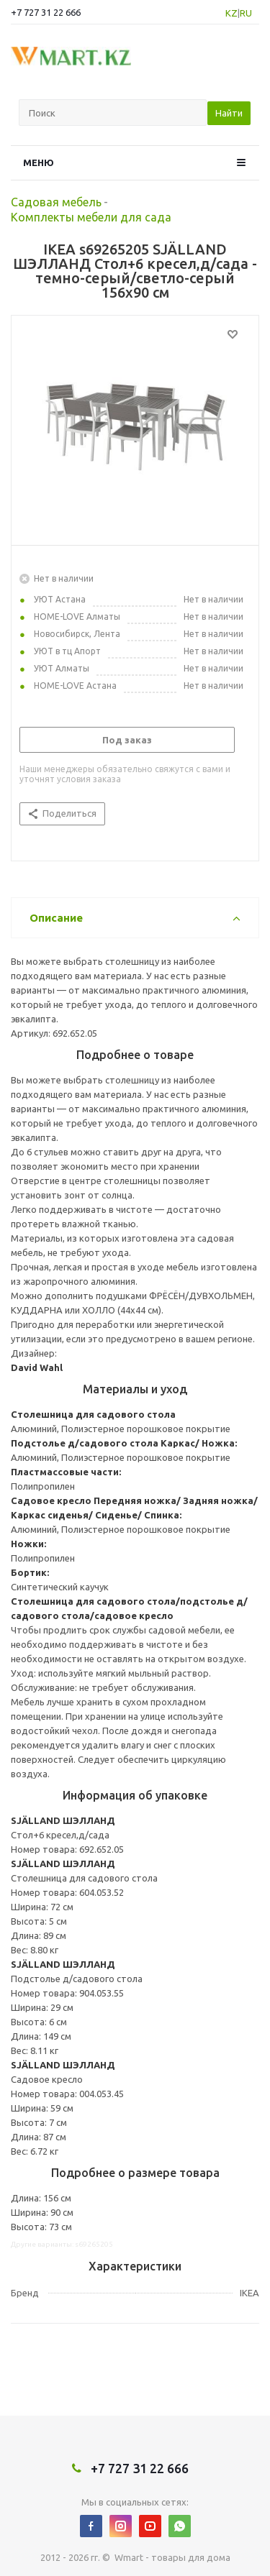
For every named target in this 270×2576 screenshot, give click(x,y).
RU (246, 13)
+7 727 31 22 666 (46, 12)
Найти (229, 113)
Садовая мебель (56, 202)
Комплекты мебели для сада (91, 217)
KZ (231, 13)
